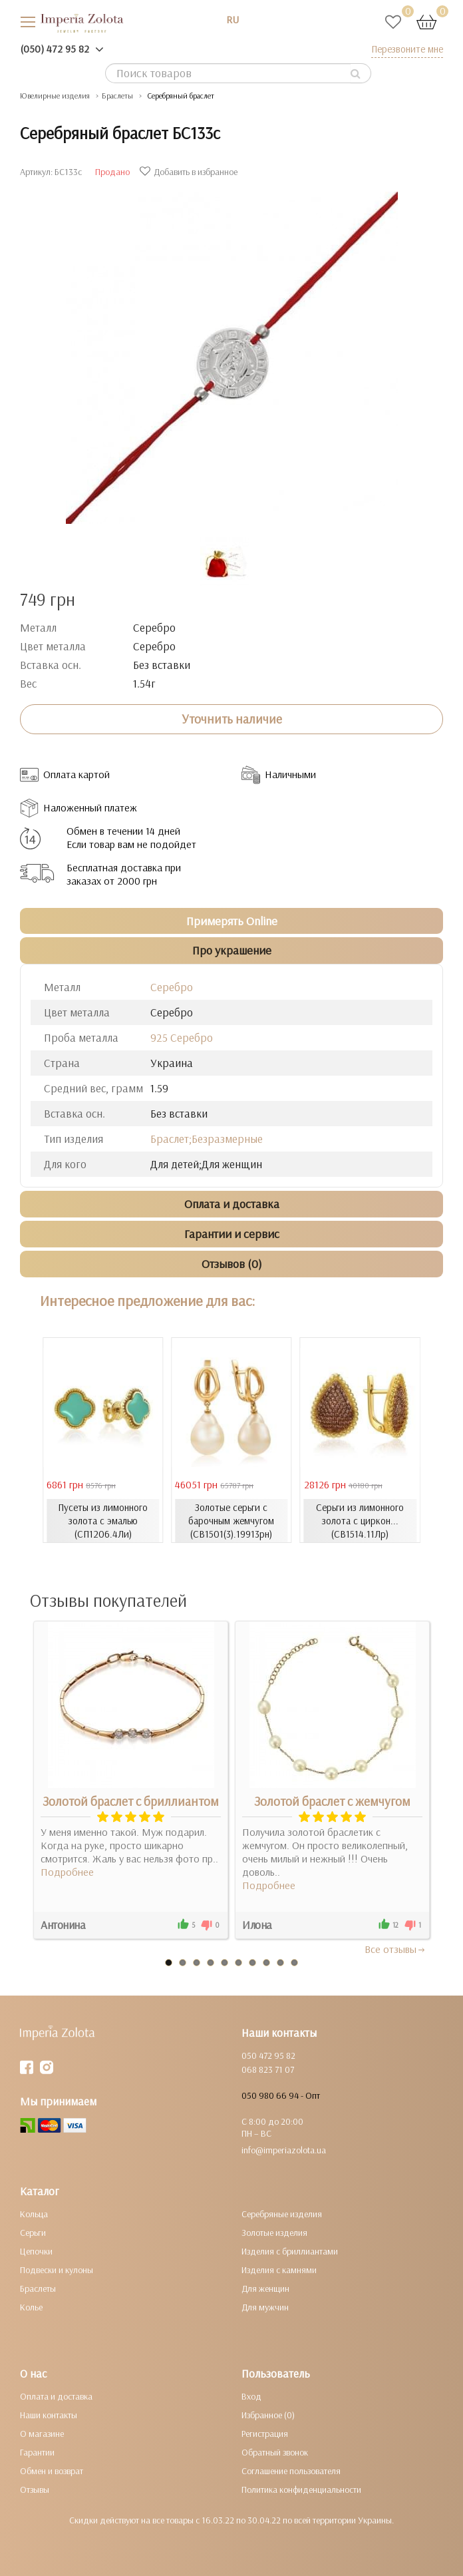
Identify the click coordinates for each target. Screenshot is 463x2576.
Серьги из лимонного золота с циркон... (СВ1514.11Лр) (360, 1520)
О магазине (42, 2434)
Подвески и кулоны (56, 2270)
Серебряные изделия (281, 2214)
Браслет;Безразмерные (206, 1139)
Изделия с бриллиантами (289, 2251)
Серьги (33, 2233)
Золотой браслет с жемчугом (332, 1801)
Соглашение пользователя (291, 2471)
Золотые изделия (274, 2233)
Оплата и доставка (56, 2396)
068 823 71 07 (267, 2069)
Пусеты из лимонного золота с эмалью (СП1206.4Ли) (103, 1520)
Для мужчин (265, 2307)
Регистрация (264, 2434)
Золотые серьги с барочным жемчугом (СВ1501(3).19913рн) (231, 1520)
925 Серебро (181, 1037)
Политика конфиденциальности (301, 2489)
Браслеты (38, 2288)
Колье (31, 2307)
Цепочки (36, 2251)
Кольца (34, 2214)
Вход (251, 2396)
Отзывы (34, 2489)
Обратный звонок (274, 2452)
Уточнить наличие (232, 719)
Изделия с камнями (279, 2270)
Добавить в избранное (190, 172)
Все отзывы (395, 1949)
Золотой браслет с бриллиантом (131, 1801)
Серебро (171, 987)
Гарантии (37, 2452)
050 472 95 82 (268, 2055)
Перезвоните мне (407, 49)
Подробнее (67, 1871)
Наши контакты (48, 2415)
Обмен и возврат (51, 2471)
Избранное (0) (268, 2415)
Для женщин (265, 2288)
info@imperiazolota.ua (283, 2150)
